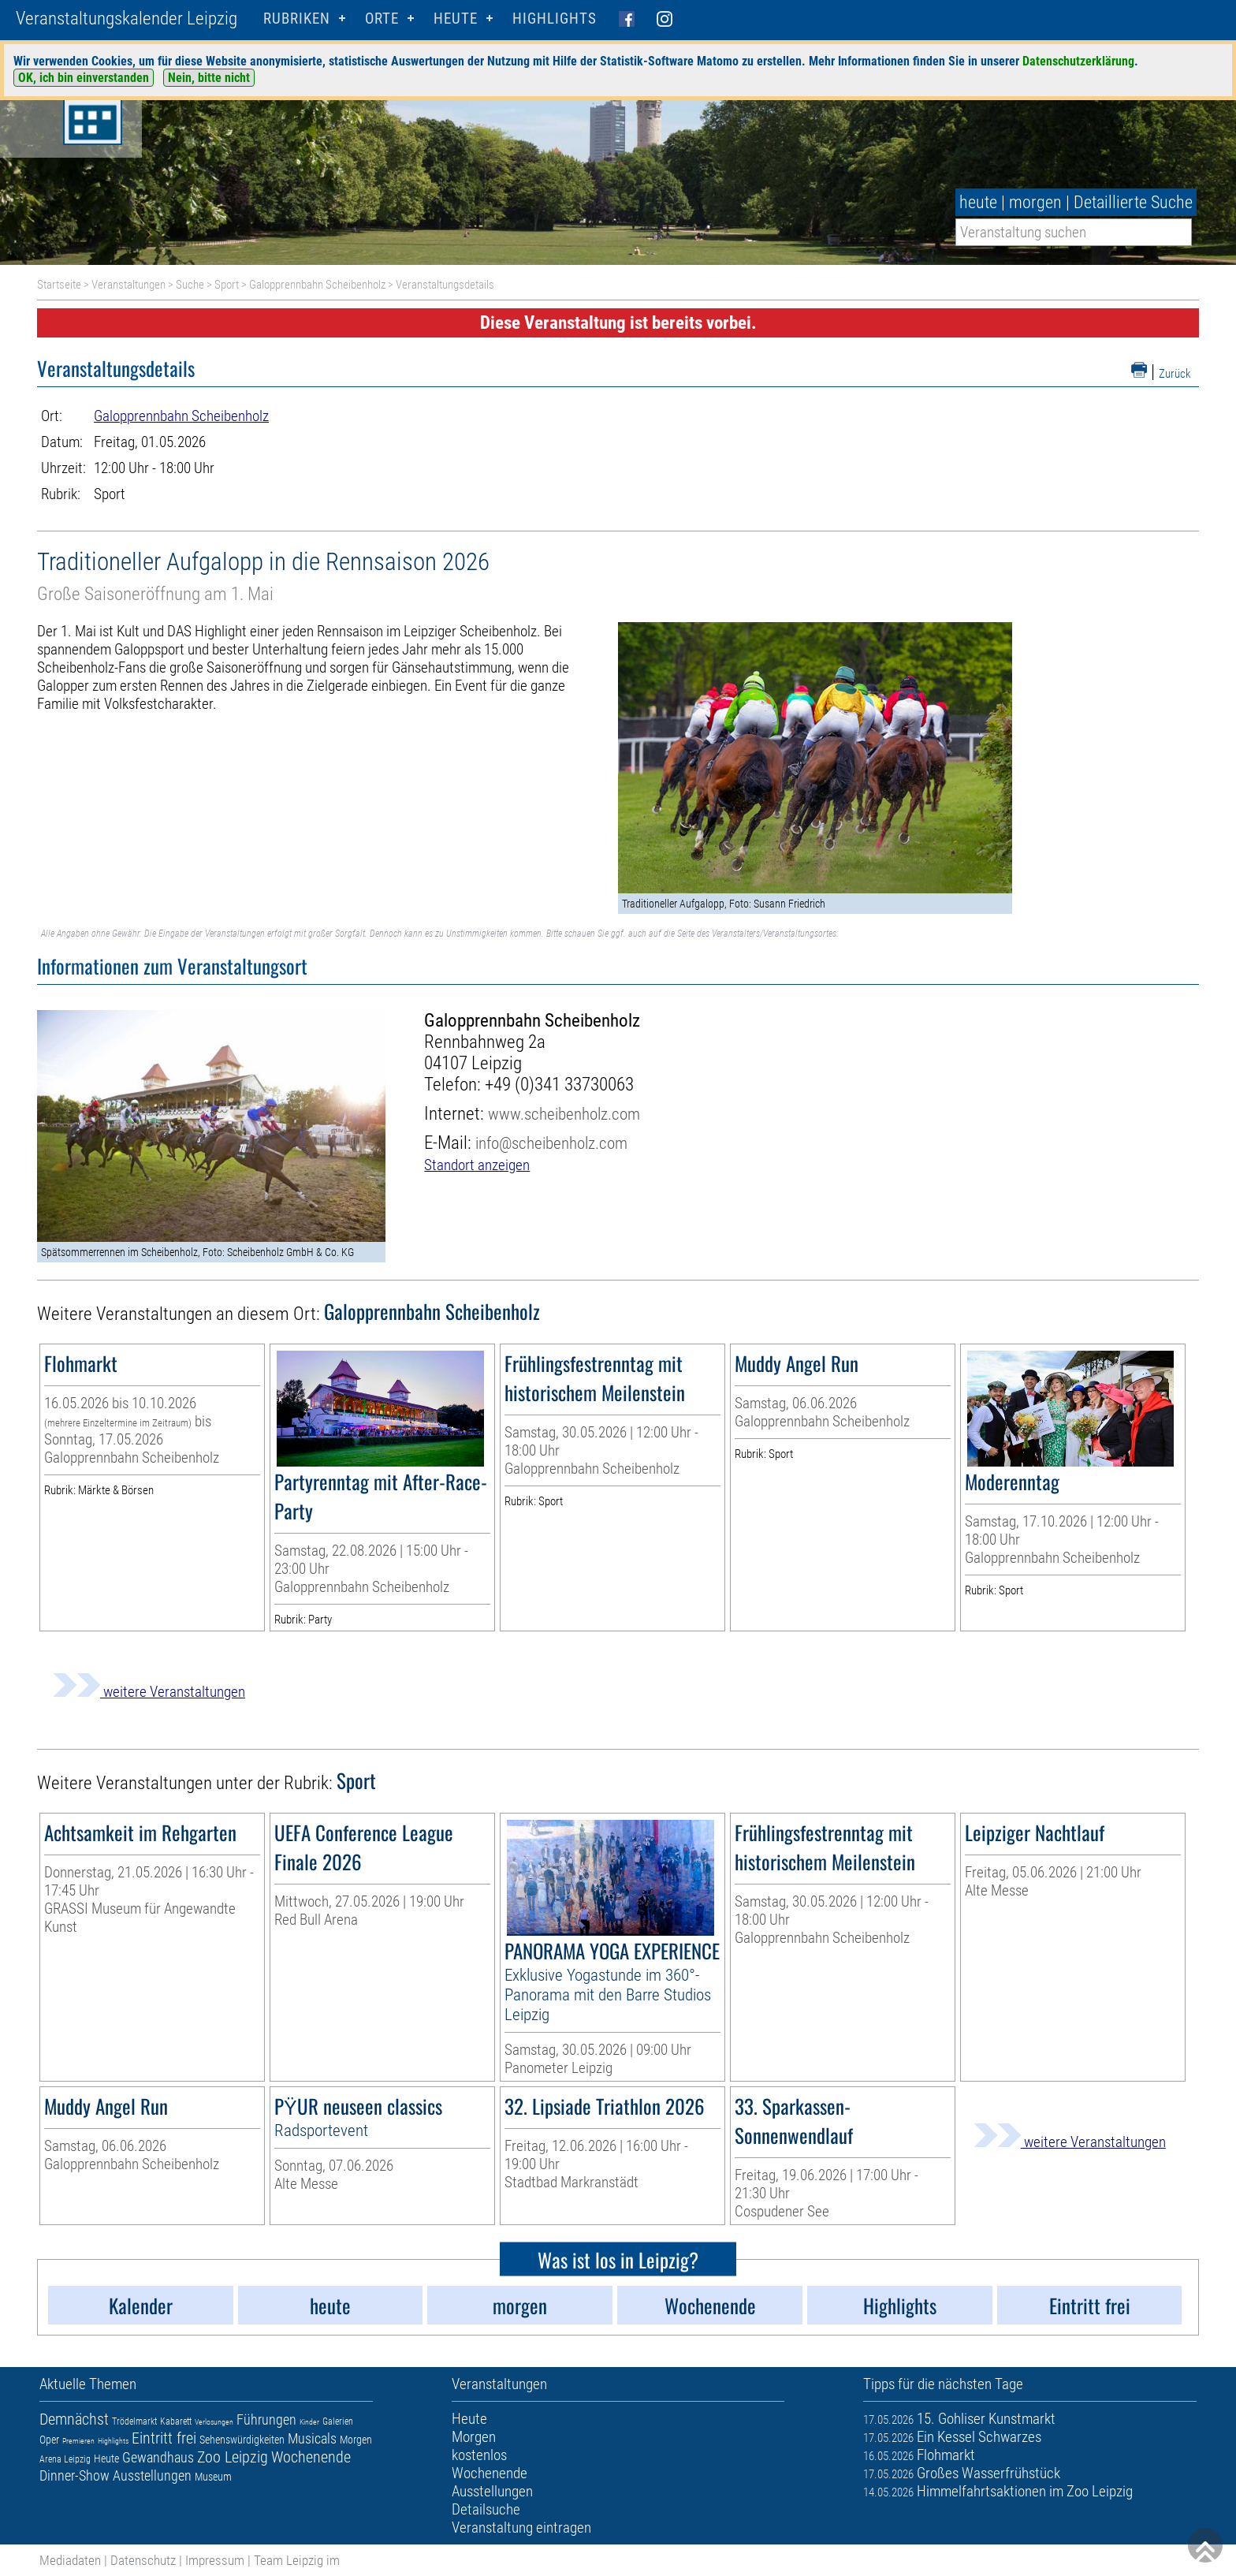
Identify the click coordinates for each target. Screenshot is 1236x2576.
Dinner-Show (74, 2475)
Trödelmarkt (134, 2421)
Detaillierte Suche (1133, 202)
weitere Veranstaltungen (149, 1692)
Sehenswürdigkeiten (242, 2439)
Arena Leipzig (65, 2459)
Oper (49, 2439)
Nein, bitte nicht (209, 77)
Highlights (554, 18)
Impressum (214, 2560)
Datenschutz (143, 2560)
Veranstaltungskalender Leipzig (126, 18)
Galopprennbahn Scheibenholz (317, 285)
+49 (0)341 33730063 (559, 1084)
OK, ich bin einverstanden (83, 77)
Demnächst (74, 2419)
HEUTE (456, 18)
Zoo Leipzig (232, 2456)
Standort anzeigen (477, 1165)
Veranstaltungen (128, 285)
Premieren (78, 2440)
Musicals (312, 2438)
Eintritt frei (164, 2438)
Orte (382, 18)
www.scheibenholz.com (564, 1114)
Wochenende (311, 2456)
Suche (190, 285)
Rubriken (296, 18)
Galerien (337, 2421)
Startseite (59, 285)
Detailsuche (486, 2509)
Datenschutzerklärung (1078, 61)
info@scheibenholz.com (551, 1143)
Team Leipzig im (297, 2560)
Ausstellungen (152, 2475)
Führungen (266, 2419)
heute (978, 202)
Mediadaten (70, 2560)
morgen (1035, 202)
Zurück (1175, 374)
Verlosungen (214, 2422)
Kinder (309, 2422)
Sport (226, 285)
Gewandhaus (158, 2457)
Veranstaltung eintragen (521, 2527)
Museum (213, 2476)
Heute (106, 2458)
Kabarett (176, 2421)
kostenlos (479, 2455)
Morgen (356, 2439)
